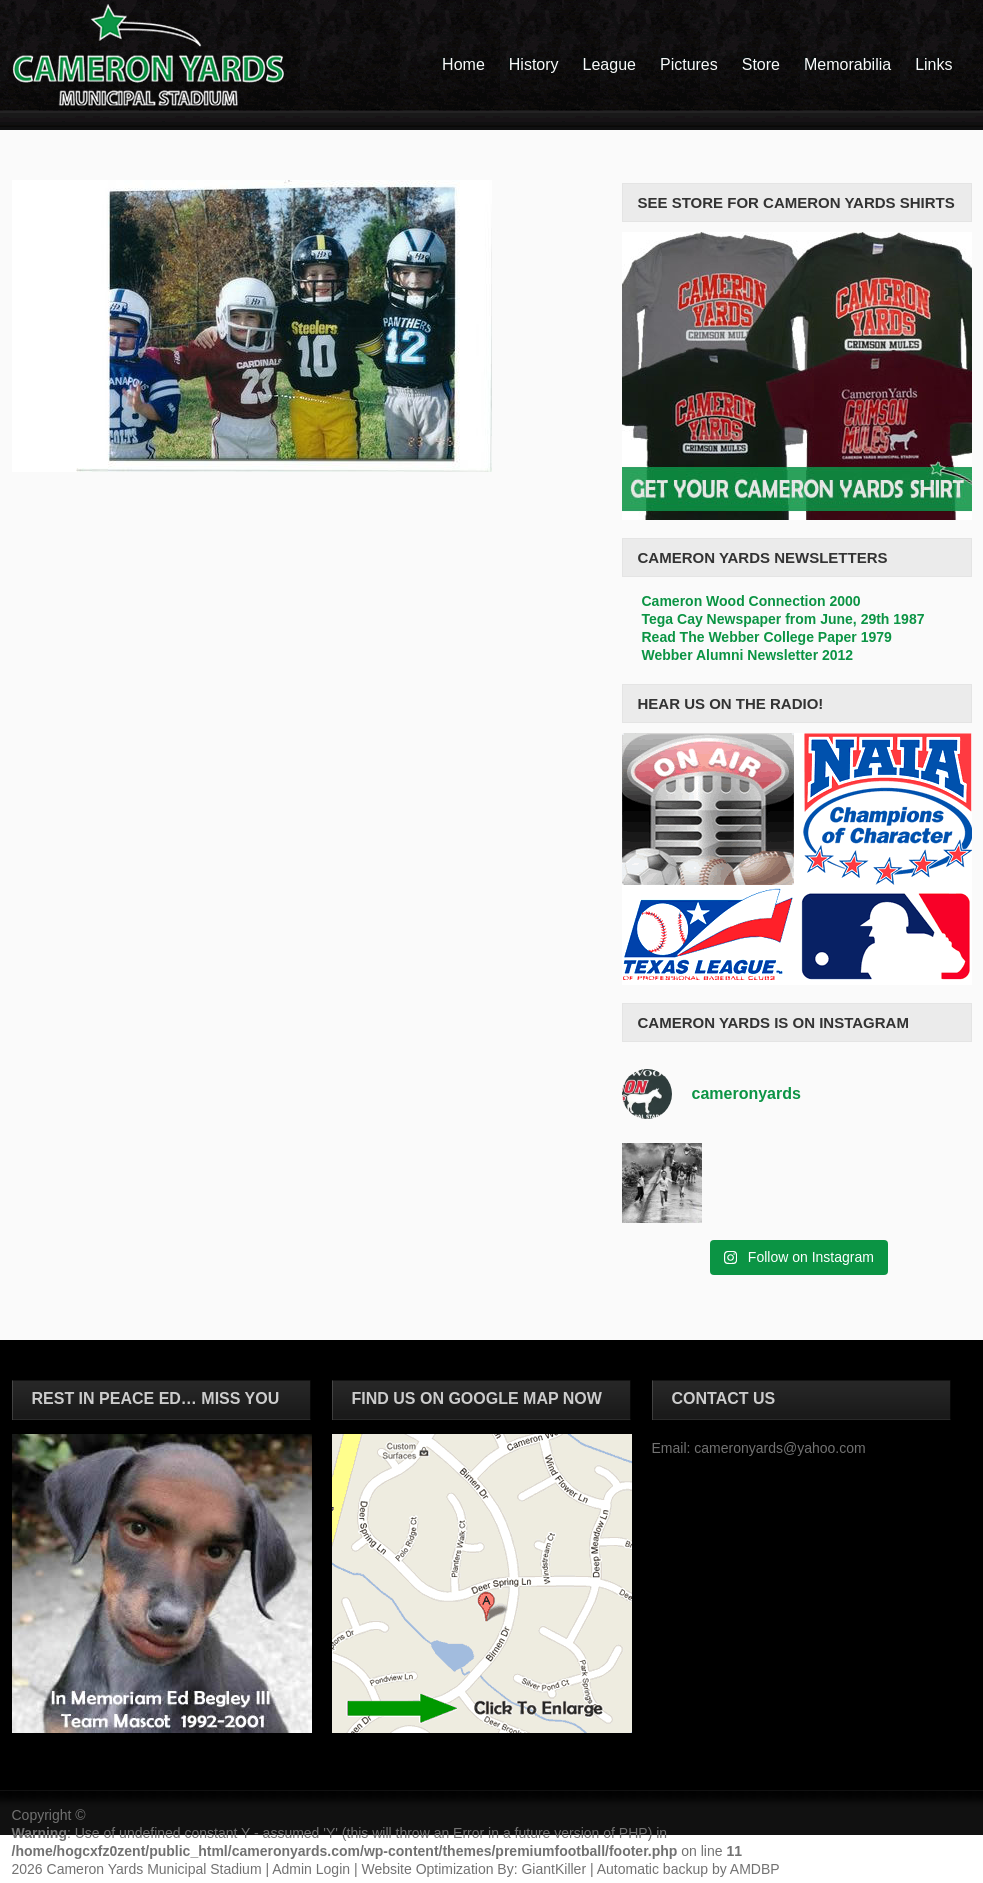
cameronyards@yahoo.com (779, 1448)
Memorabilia (847, 64)
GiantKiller (553, 1869)
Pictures (689, 64)
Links (933, 64)
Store (761, 64)
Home (463, 64)
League (609, 64)
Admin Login (311, 1869)
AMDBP (755, 1869)
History (534, 64)
